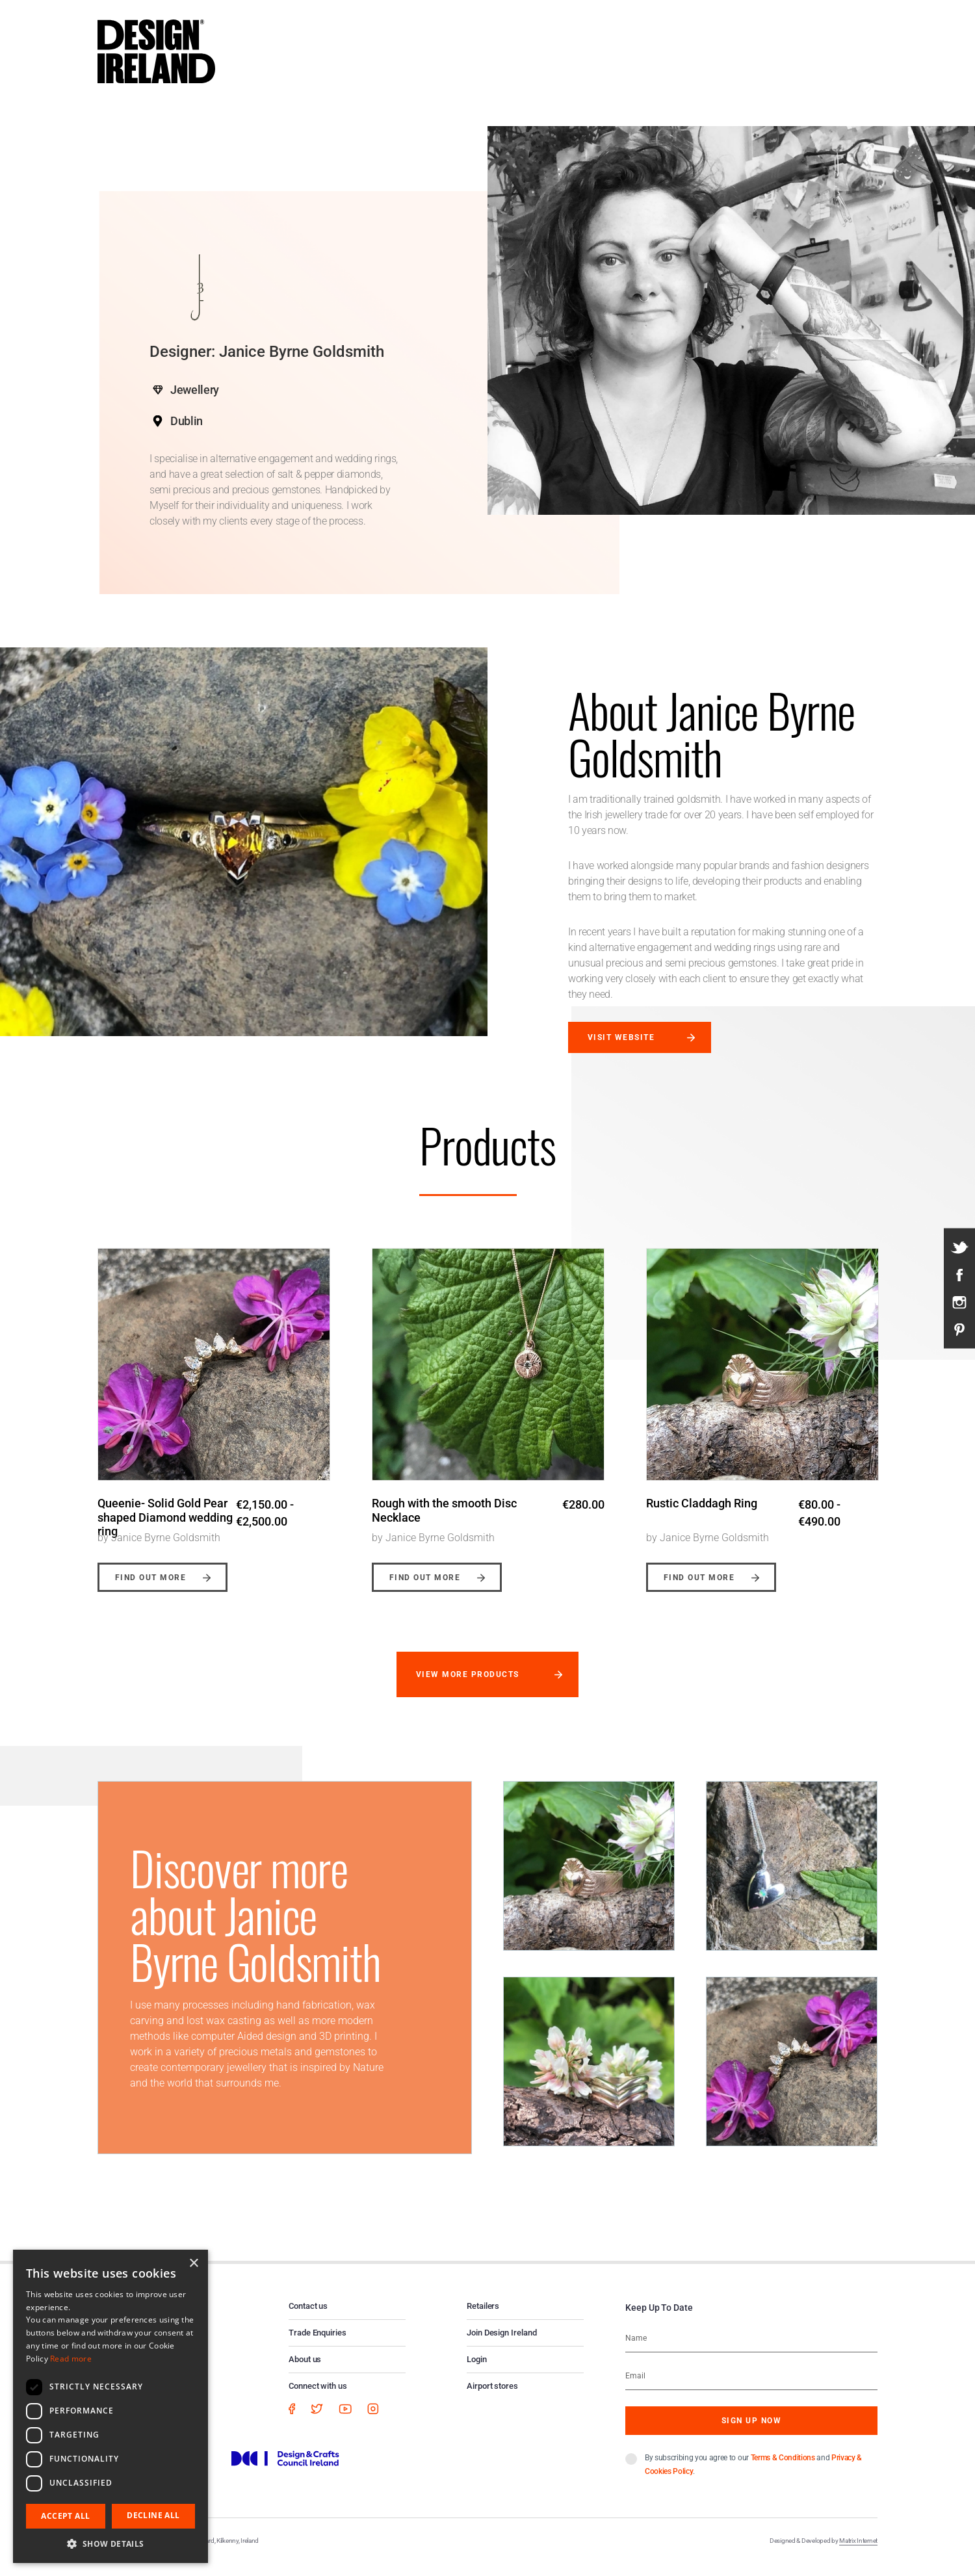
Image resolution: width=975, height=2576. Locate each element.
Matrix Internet (858, 2551)
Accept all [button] (65, 2515)
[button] (110, 2543)
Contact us (308, 2317)
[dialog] (110, 2406)
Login (477, 2370)
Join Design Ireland (502, 2343)
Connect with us (318, 2397)
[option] (214, 1416)
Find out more (150, 1588)
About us (305, 2370)
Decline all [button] (153, 2515)
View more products (467, 1685)
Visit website (621, 1037)
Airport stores (492, 2397)
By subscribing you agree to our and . (753, 2475)
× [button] (193, 2264)
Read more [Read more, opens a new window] (71, 2358)
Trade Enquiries (317, 2343)
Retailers (483, 2317)
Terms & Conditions (783, 2468)
